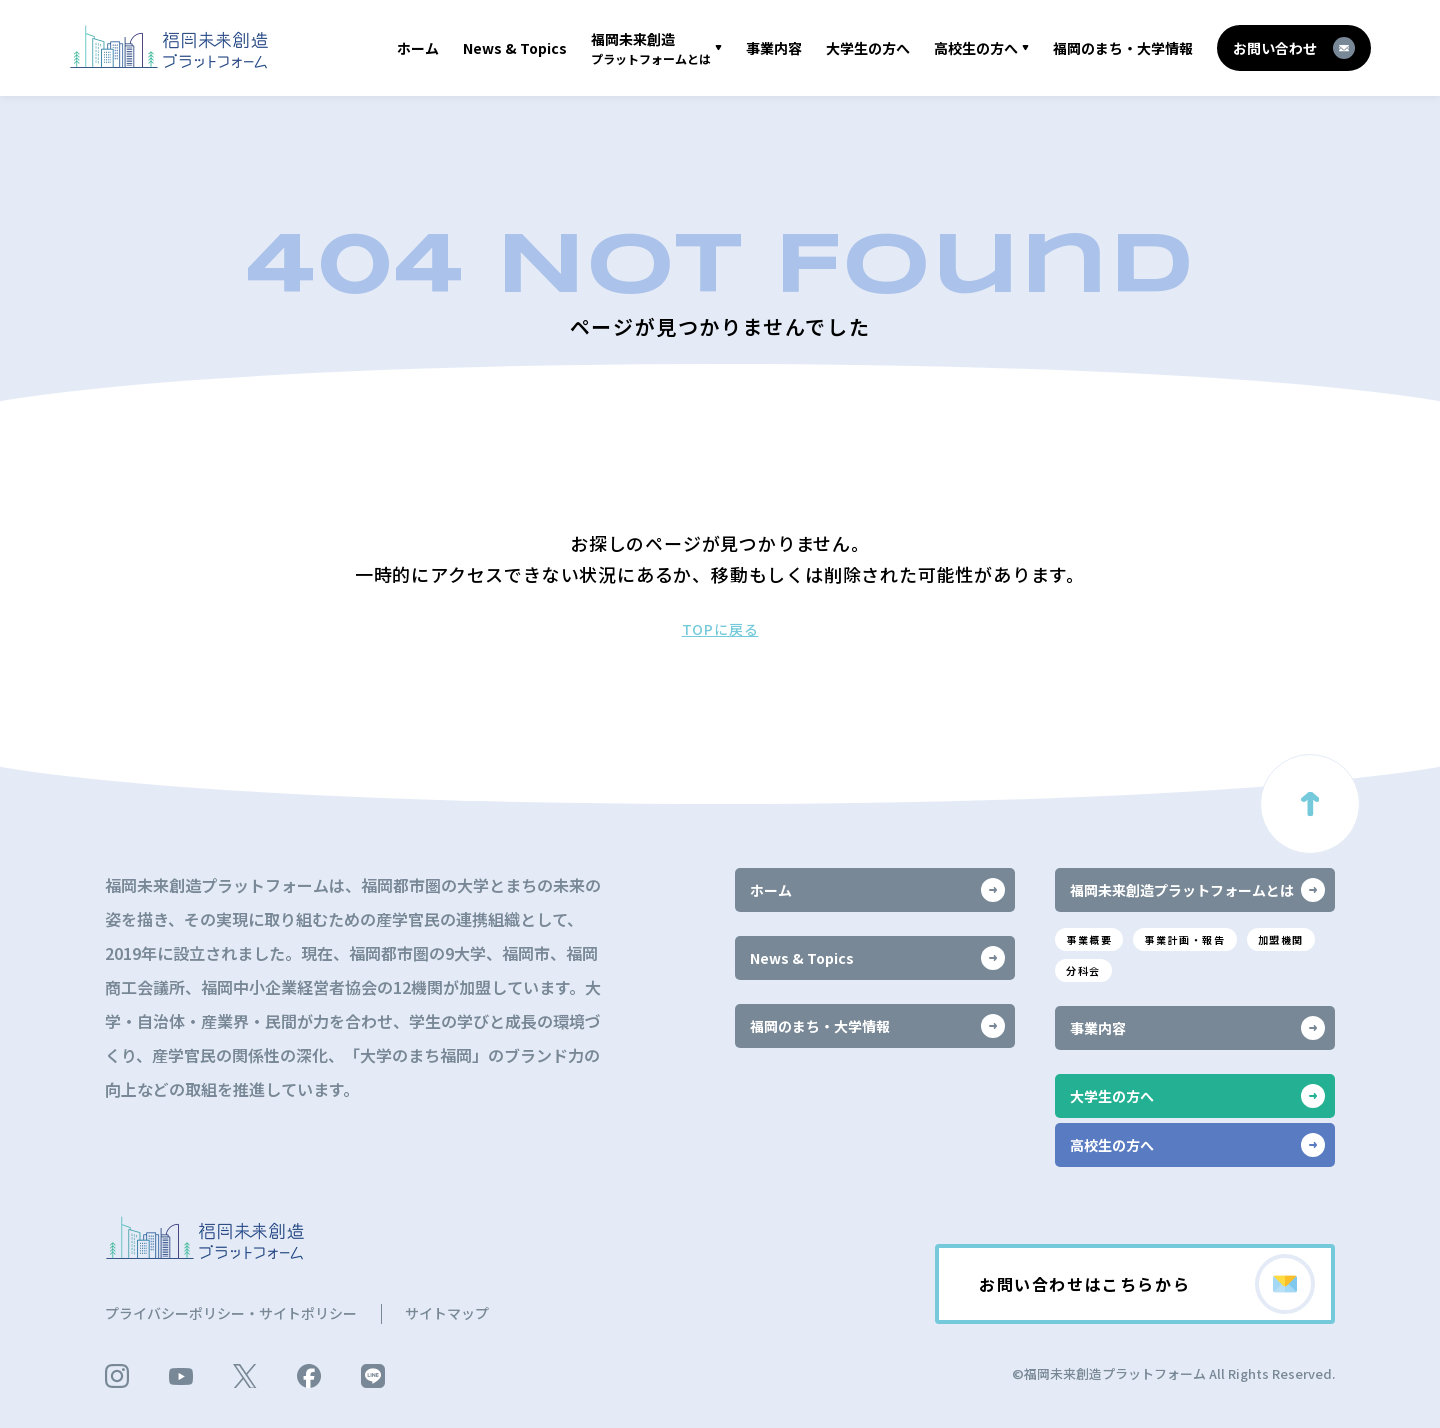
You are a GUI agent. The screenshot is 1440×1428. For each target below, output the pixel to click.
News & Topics (515, 48)
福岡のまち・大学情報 (1123, 48)
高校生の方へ (976, 48)
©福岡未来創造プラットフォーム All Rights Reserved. (1173, 1373)
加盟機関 (1281, 939)
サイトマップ (447, 1313)
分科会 (1083, 970)
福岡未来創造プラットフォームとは (1197, 890)
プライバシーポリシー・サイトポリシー (231, 1313)
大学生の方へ (868, 48)
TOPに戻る (720, 629)
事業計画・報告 (1184, 939)
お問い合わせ (1294, 48)
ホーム (418, 48)
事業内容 (774, 48)
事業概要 (1089, 939)
